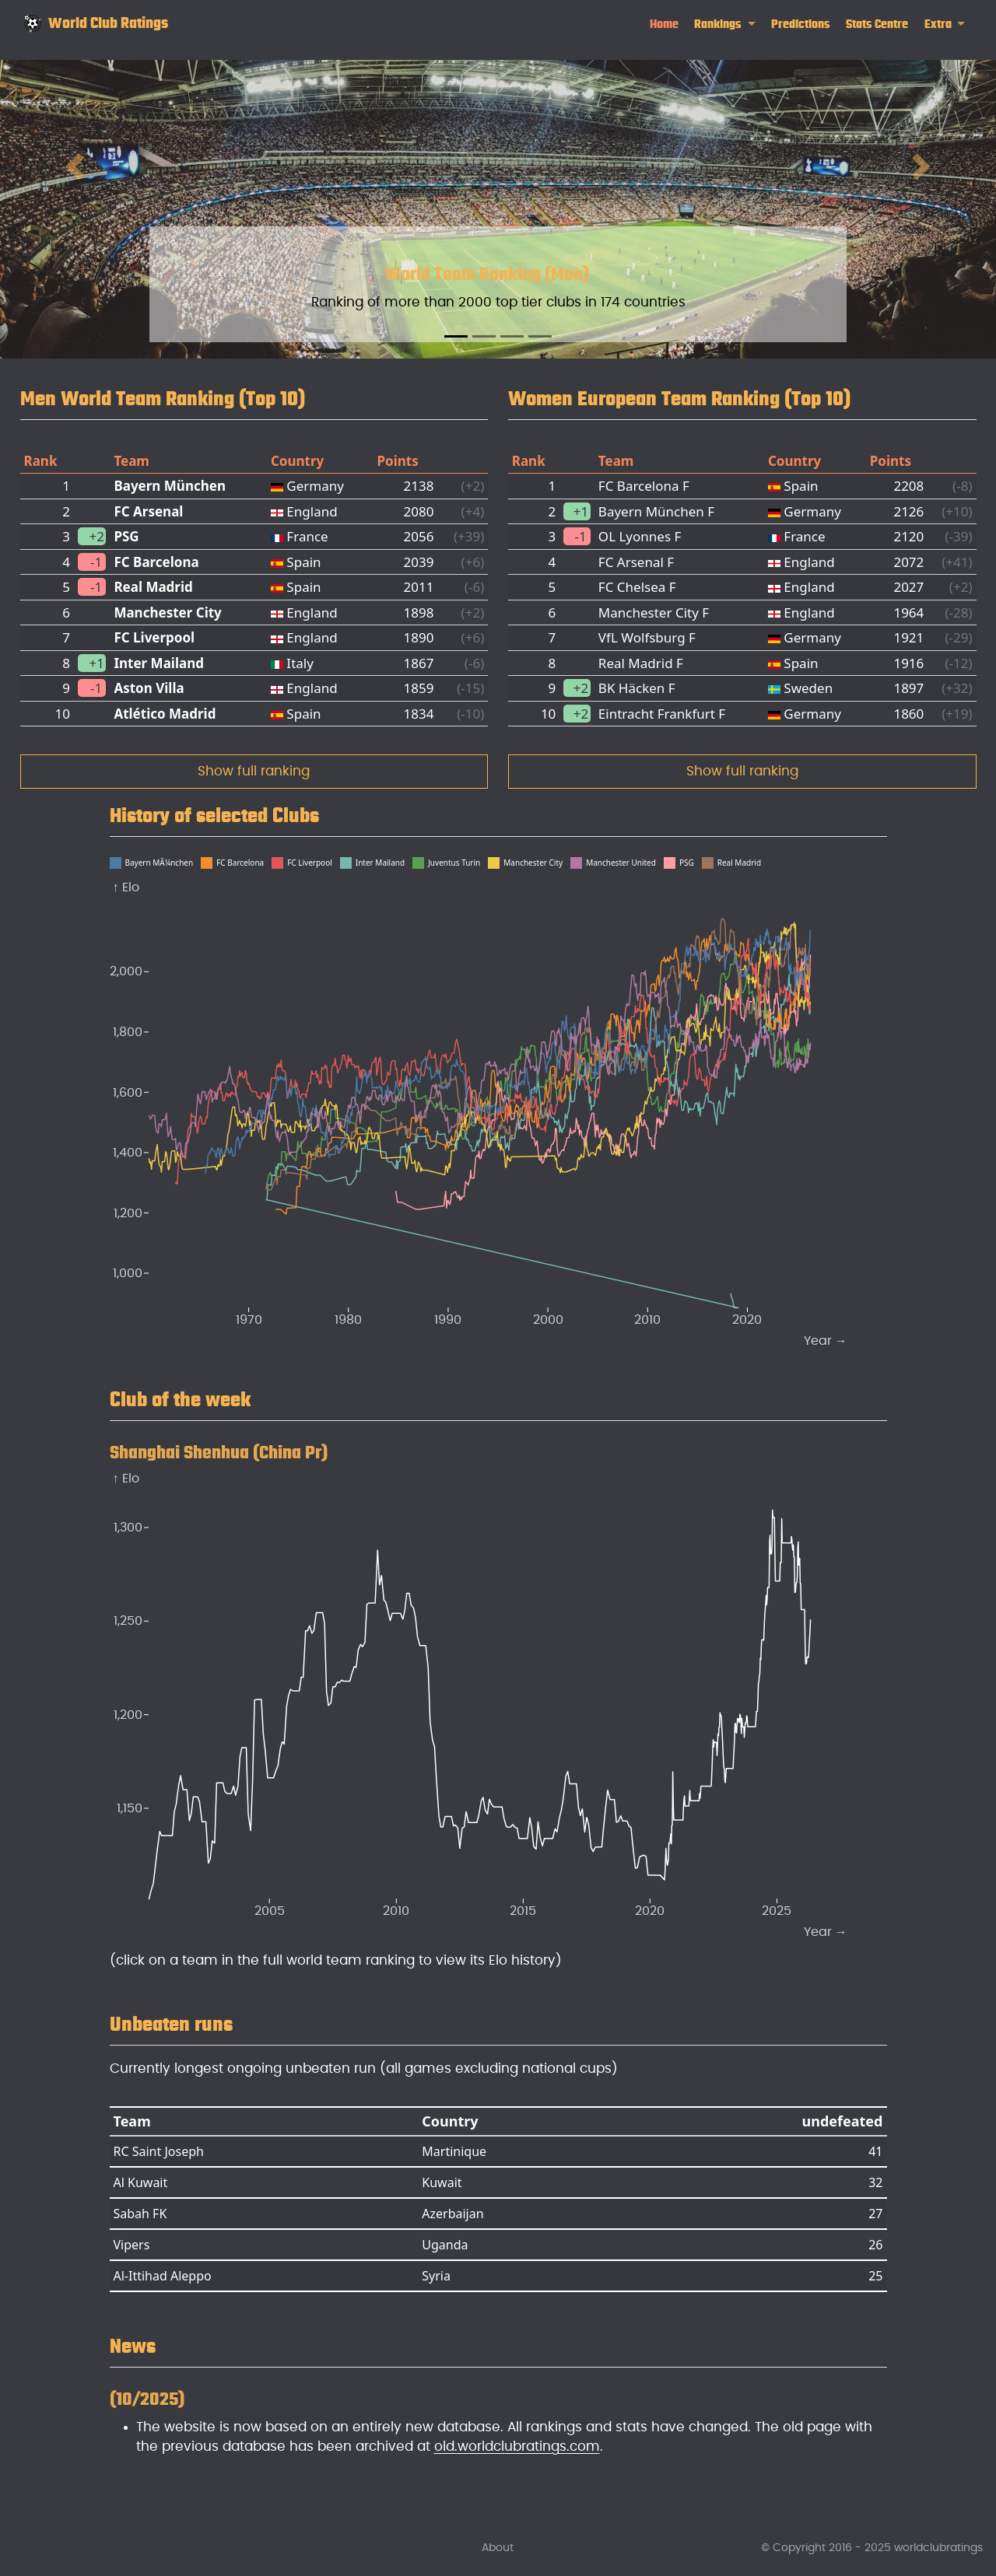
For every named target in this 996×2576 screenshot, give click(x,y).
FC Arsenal (148, 511)
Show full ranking (254, 771)
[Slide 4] (540, 336)
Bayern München (170, 486)
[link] (724, 24)
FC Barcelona (156, 562)
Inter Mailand (159, 663)
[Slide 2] (484, 336)
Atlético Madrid (165, 714)
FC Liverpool (154, 637)
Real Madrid (153, 587)
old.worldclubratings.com (517, 2446)
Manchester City (167, 612)
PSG (126, 536)
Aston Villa (149, 688)
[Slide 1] (456, 336)
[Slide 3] (512, 336)
